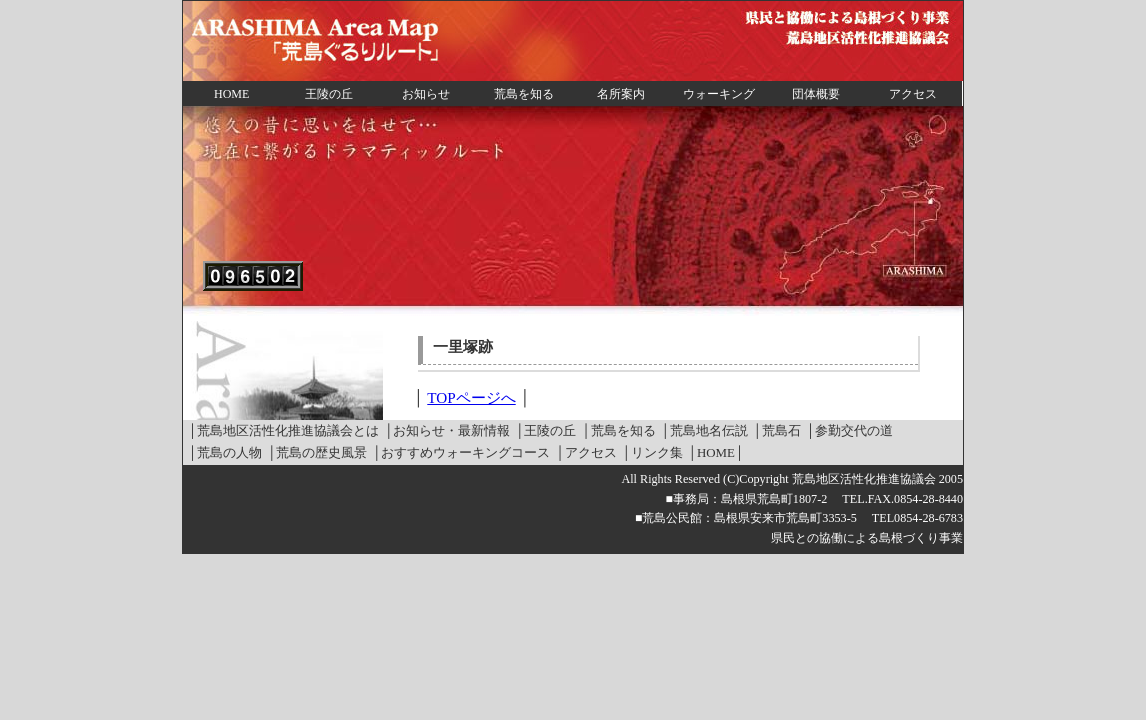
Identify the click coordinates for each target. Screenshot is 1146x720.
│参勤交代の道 (849, 430)
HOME (231, 94)
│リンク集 (652, 452)
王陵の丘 (329, 94)
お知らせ (426, 94)
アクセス (913, 94)
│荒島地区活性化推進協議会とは (283, 430)
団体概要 (816, 94)
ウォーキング (719, 94)
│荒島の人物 (225, 452)
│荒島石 (777, 430)
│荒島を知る (618, 430)
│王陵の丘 (545, 430)
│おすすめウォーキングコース (461, 452)
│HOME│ (716, 452)
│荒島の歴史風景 (317, 452)
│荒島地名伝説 (704, 430)
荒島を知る (524, 94)
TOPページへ (471, 397)
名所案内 (621, 94)
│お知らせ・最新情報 (447, 430)
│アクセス (585, 452)
